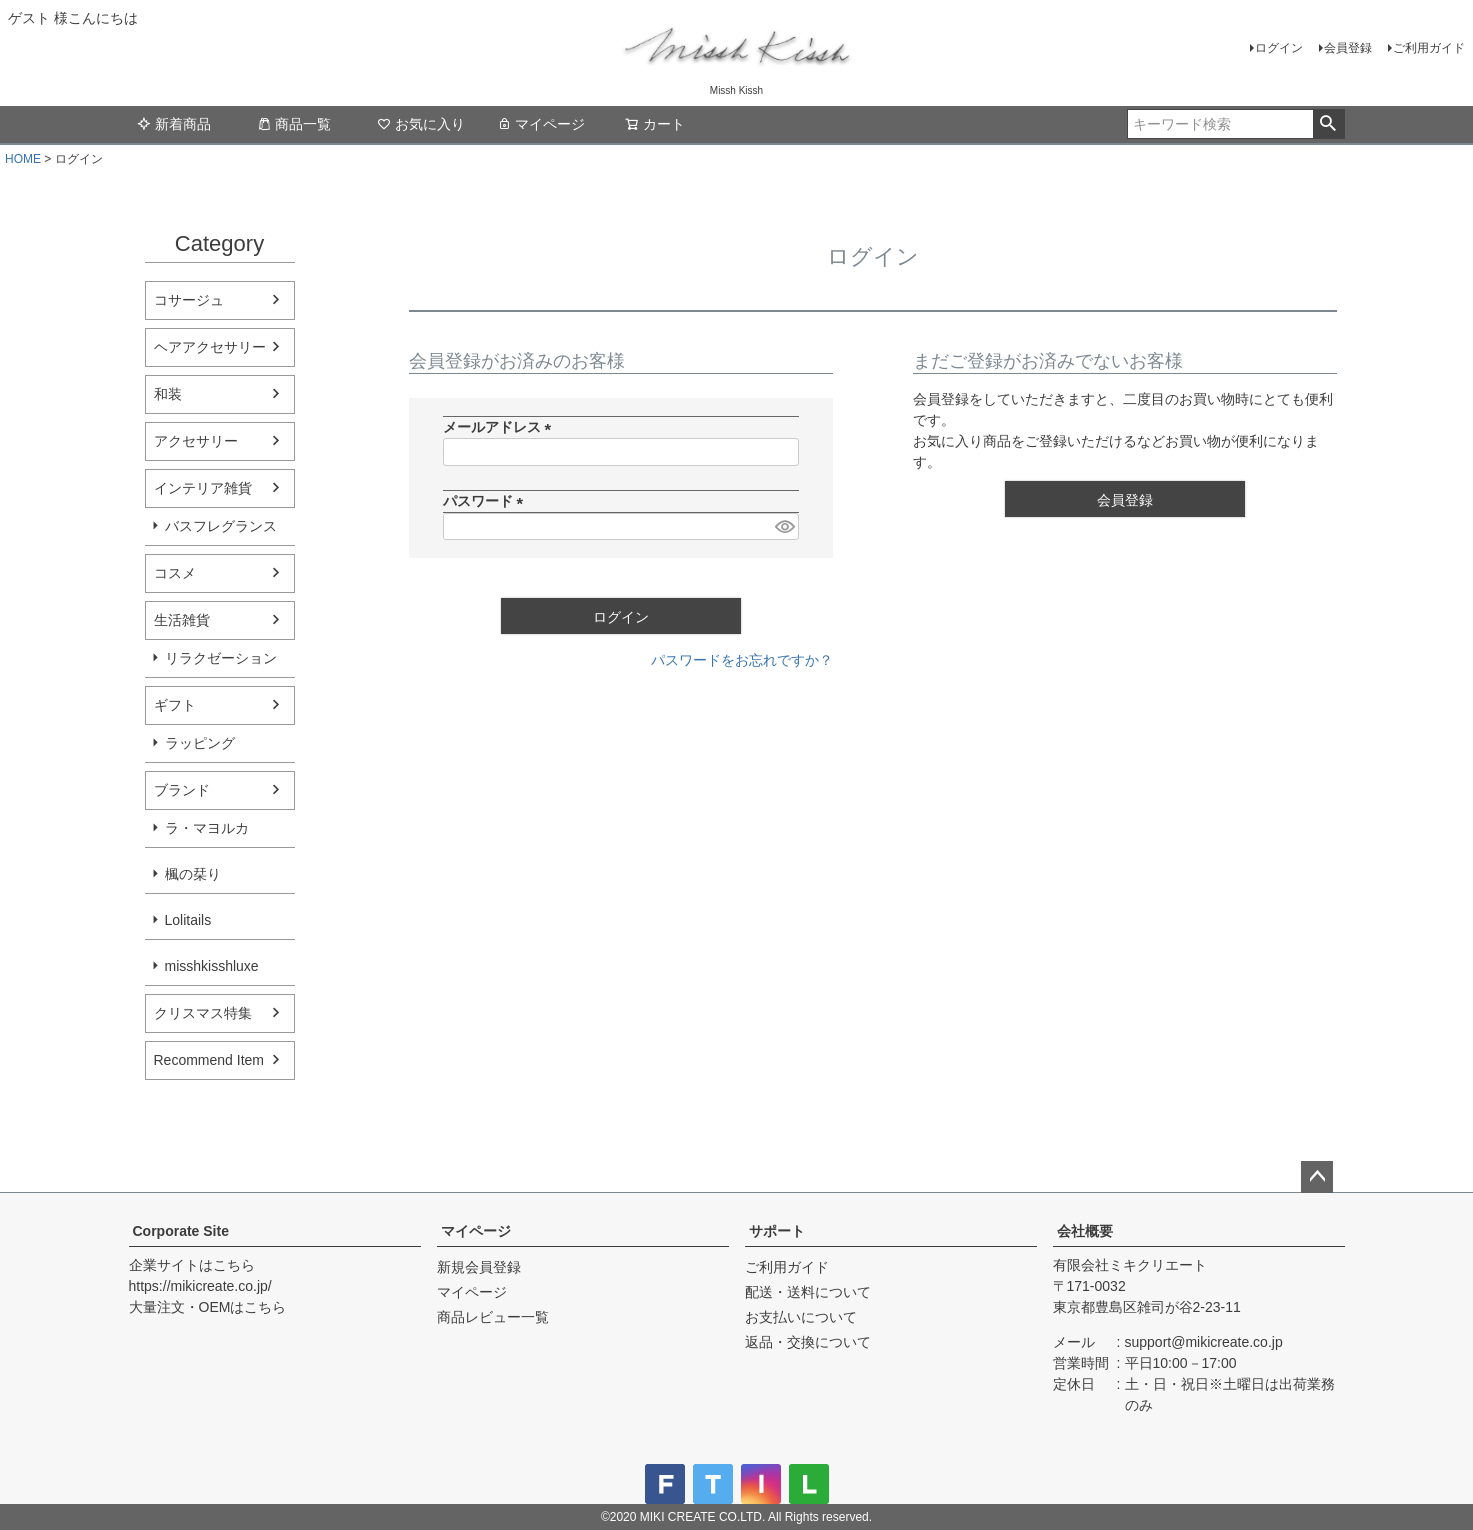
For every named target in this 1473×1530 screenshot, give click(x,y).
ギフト (175, 705)
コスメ (175, 573)
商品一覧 (294, 124)
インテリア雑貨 (203, 488)
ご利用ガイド (1429, 48)
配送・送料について (808, 1292)
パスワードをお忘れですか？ (742, 660)
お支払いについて (801, 1317)
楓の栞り (193, 874)
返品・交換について (808, 1342)
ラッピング (200, 743)
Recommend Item (209, 1060)
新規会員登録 (479, 1267)
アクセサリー (196, 441)
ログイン (1279, 48)
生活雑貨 (182, 620)
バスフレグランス (221, 526)
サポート (777, 1231)
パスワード (487, 501)
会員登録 (1348, 48)
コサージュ (189, 300)
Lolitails (188, 920)
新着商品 (174, 124)
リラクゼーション (221, 658)
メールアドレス (501, 427)
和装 (168, 394)
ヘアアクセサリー (210, 347)
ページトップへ (1317, 1177)
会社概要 (1085, 1231)
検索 (1328, 124)
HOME (23, 159)
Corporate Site (181, 1231)
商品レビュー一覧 (493, 1317)
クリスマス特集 (203, 1013)
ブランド (182, 790)
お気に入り (421, 124)
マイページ (541, 124)
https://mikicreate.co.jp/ (200, 1286)
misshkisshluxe (212, 966)
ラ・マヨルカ (207, 828)
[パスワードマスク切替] (784, 527)
